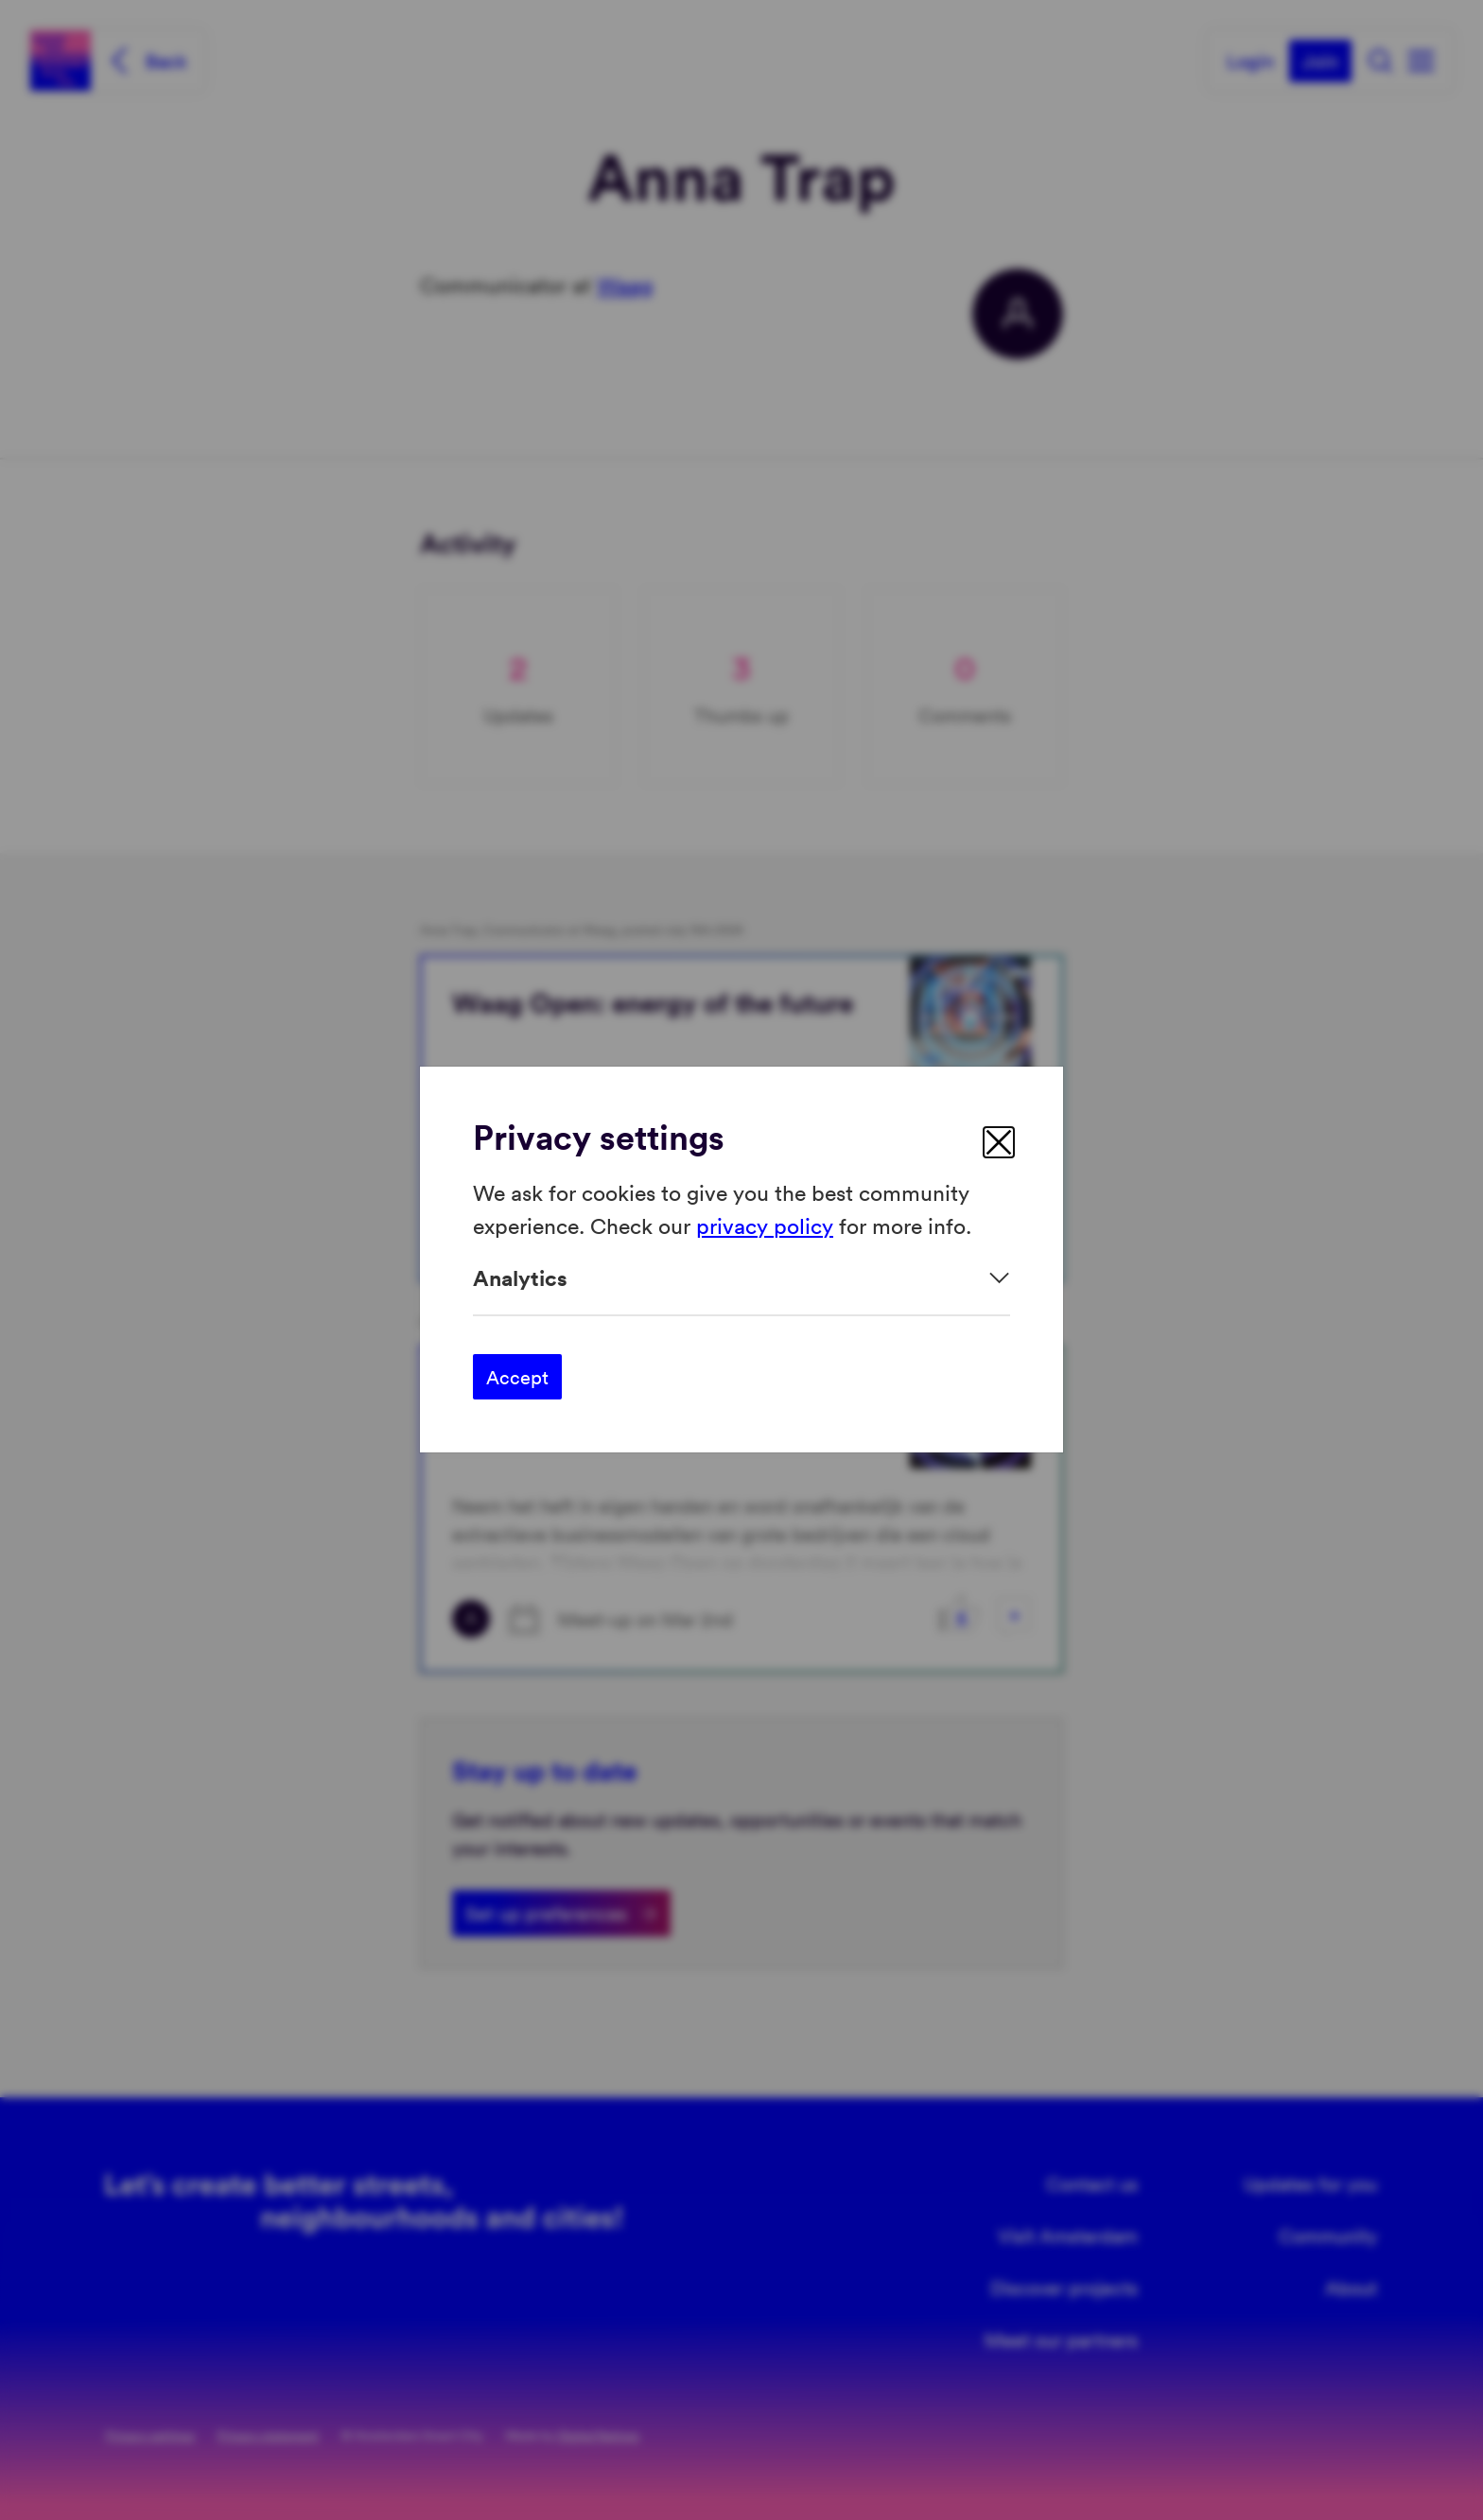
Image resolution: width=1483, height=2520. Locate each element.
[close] (999, 1142)
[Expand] (741, 1278)
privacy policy (764, 1225)
